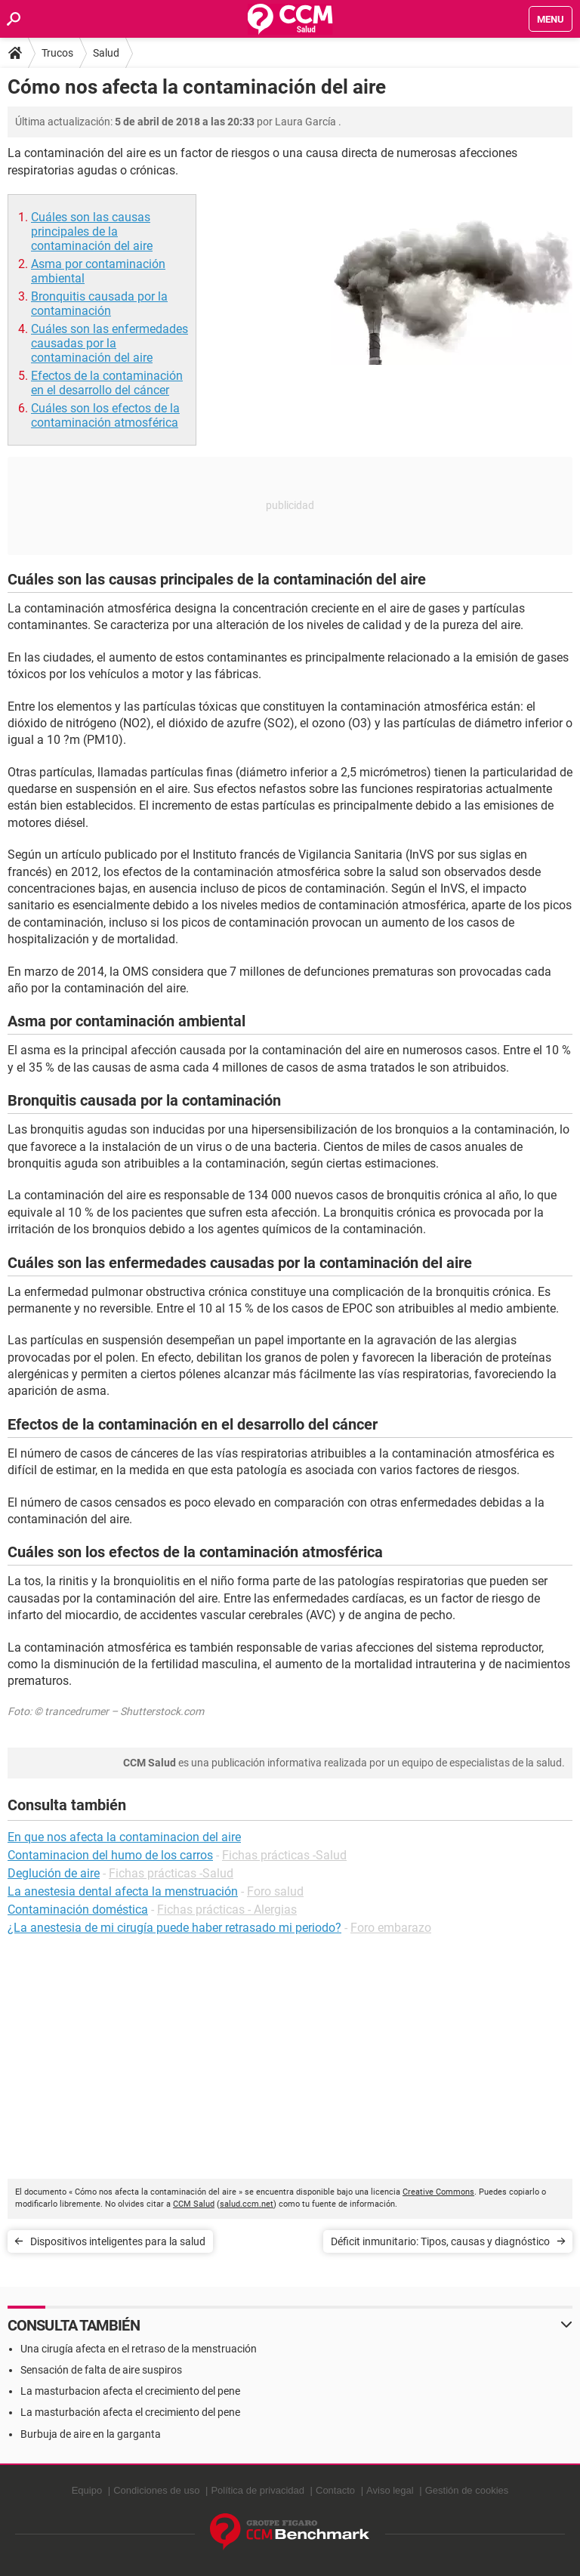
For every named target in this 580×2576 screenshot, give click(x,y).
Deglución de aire (54, 1873)
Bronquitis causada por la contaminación (99, 303)
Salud (106, 53)
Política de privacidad (257, 2490)
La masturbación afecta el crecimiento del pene (130, 2412)
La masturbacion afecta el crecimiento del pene (130, 2391)
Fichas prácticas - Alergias (227, 1909)
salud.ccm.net (246, 2204)
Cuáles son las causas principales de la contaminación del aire (92, 231)
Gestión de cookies (467, 2490)
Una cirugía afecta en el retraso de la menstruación (138, 2349)
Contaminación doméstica (78, 1909)
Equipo (87, 2490)
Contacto (335, 2490)
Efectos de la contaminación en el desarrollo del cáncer (107, 383)
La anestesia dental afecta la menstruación (123, 1891)
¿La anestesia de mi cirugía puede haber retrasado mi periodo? (174, 1927)
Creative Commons (438, 2192)
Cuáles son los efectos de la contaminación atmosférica (105, 415)
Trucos (57, 53)
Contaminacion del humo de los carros (110, 1855)
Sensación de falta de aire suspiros (101, 2370)
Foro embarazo (390, 1927)
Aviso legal (390, 2490)
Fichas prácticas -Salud (284, 1855)
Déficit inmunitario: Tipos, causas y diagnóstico (440, 2241)
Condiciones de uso (156, 2490)
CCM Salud (193, 2204)
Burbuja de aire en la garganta (90, 2434)
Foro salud (275, 1891)
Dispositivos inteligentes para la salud (117, 2241)
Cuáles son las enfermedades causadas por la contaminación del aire (109, 343)
